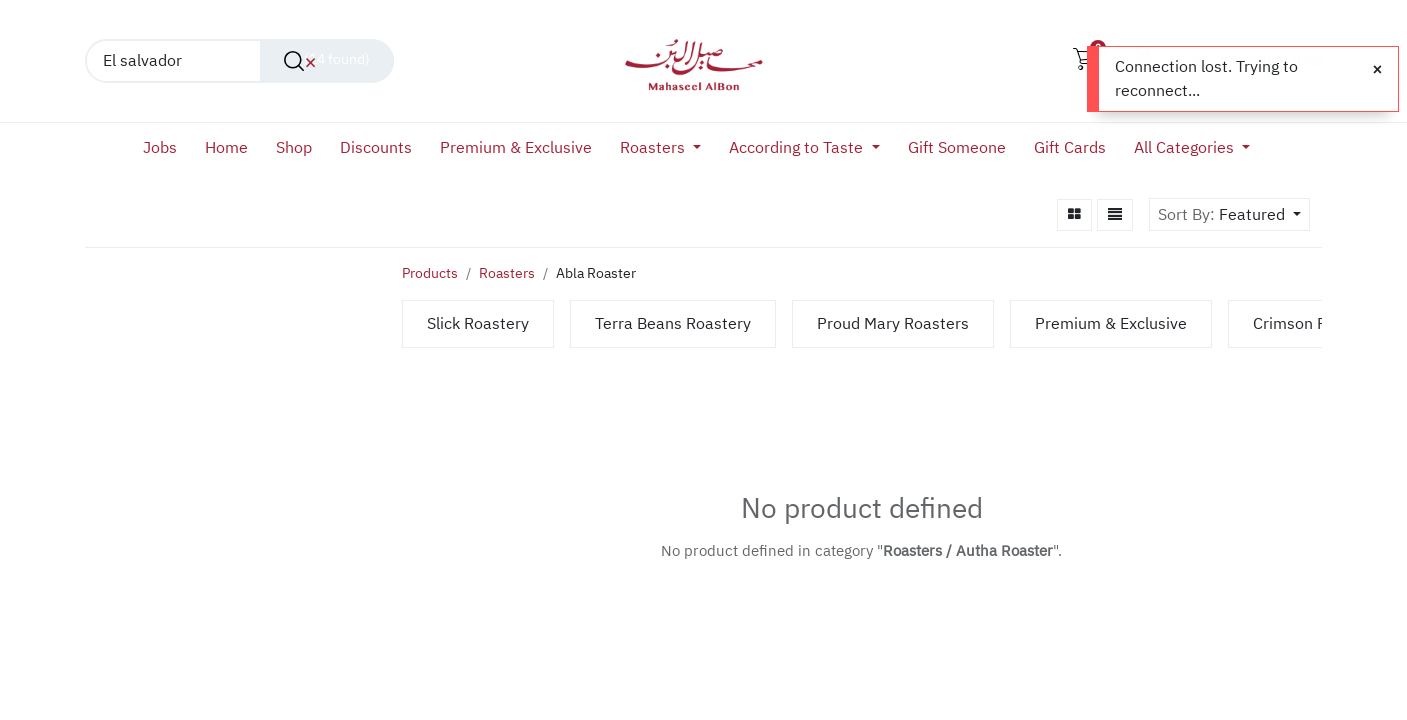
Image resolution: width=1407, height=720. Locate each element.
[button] (1260, 215)
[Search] (327, 61)
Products (430, 273)
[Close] (1377, 70)
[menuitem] (167, 148)
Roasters (507, 273)
